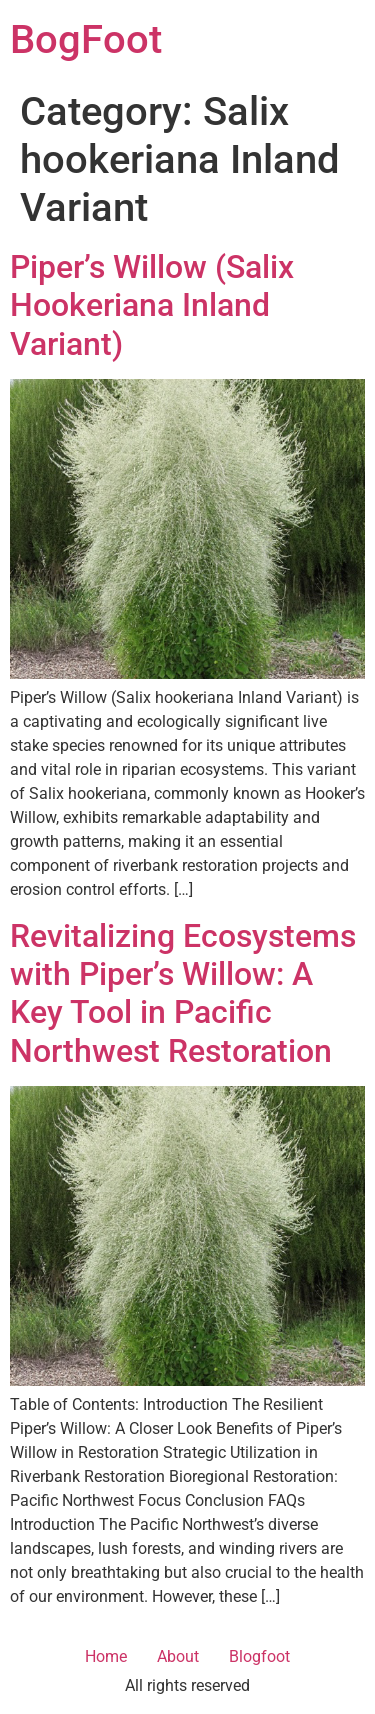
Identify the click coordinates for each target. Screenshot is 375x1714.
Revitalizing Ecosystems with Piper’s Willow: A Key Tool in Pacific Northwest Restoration (183, 993)
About (178, 1656)
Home (106, 1656)
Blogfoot (259, 1656)
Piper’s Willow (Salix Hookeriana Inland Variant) (152, 305)
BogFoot (86, 39)
